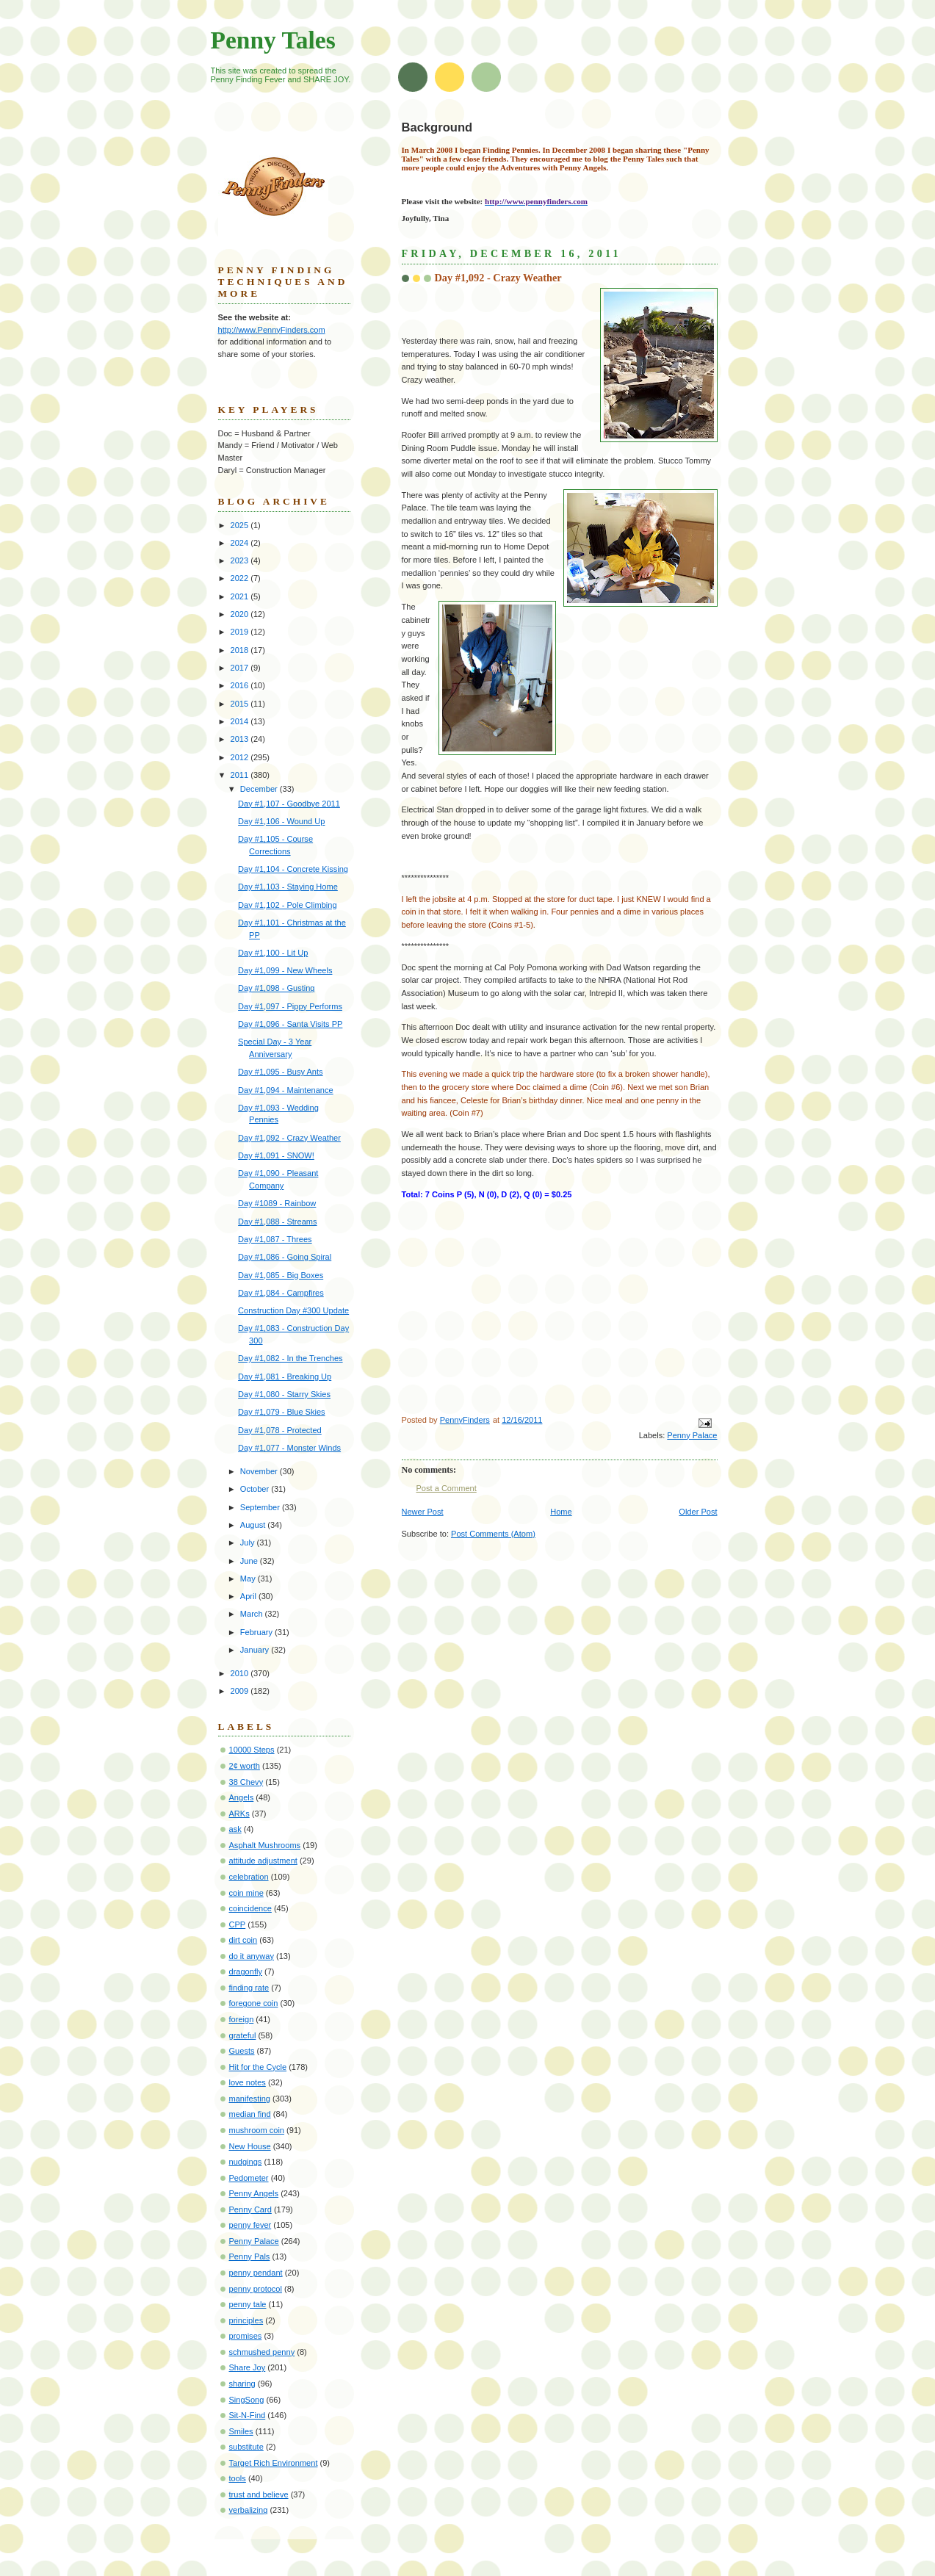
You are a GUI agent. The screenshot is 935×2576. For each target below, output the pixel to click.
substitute (246, 2446)
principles (246, 2320)
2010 (241, 1673)
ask (235, 1829)
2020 (241, 614)
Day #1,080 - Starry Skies (284, 1394)
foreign (241, 2019)
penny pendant (256, 2272)
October (255, 1488)
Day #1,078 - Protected (280, 1430)
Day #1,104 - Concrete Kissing (293, 869)
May (249, 1578)
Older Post (698, 1511)
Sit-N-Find (247, 2415)
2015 (241, 703)
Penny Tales (273, 40)
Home (560, 1511)
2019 (241, 631)
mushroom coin (257, 2130)
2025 (241, 525)
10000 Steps (252, 1749)
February (257, 1632)
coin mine (246, 1892)
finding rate (249, 1987)
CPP (237, 1924)
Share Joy (247, 2367)
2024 (241, 542)
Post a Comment (446, 1488)
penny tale (248, 2304)
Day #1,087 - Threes (275, 1239)
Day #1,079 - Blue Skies (281, 1411)
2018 (241, 650)
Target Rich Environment (273, 2462)
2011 (241, 775)
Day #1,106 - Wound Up (281, 821)
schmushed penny (262, 2352)
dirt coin (243, 1939)
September (261, 1507)
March (252, 1613)
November (260, 1471)
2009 (241, 1690)
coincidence (250, 1908)
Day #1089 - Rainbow (277, 1203)
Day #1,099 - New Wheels (285, 970)
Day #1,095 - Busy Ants (280, 1071)
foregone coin (253, 2003)
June (250, 1560)
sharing (242, 2383)
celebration (249, 1876)
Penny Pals (249, 2256)
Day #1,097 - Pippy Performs (290, 1006)
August (253, 1524)
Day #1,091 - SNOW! (276, 1155)
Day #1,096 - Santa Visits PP (290, 1024)
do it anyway (251, 1956)
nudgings (245, 2161)
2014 (241, 721)
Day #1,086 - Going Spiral (284, 1256)
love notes (247, 2082)
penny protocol (255, 2288)
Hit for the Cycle (258, 2067)
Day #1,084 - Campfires (281, 1292)
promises (245, 2335)
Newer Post (423, 1511)
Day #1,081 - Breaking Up (284, 1376)
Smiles (241, 2431)
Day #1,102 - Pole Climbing (287, 905)
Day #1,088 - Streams (277, 1221)
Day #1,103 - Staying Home (288, 886)
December (260, 788)
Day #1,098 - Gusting (276, 988)
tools (237, 2478)
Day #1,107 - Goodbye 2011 (289, 803)
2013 (241, 739)
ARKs (239, 1813)
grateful (242, 2035)
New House (250, 2146)
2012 (241, 757)
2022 (241, 578)
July (248, 1542)
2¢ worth (244, 1765)
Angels (241, 1797)
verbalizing (248, 2509)
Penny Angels (254, 2193)
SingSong (246, 2399)
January (255, 1649)
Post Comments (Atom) (493, 1533)
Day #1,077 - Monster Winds (289, 1447)
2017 (241, 667)
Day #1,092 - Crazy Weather (289, 1137)
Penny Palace (692, 1435)
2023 (241, 560)
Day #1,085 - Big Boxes (280, 1275)
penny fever (250, 2224)
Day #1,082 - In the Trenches (290, 1358)
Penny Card (250, 2209)
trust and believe (259, 2494)
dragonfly (245, 1971)
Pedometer (249, 2177)
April (249, 1596)
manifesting (250, 2098)
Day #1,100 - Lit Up (273, 952)
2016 (241, 685)
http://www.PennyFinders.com (271, 329)
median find (250, 2114)
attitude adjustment (263, 1860)
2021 (241, 596)
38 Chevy (246, 1782)
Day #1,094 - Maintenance (285, 1090)
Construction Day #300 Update (293, 1310)
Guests (242, 2050)
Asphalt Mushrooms (265, 1845)
